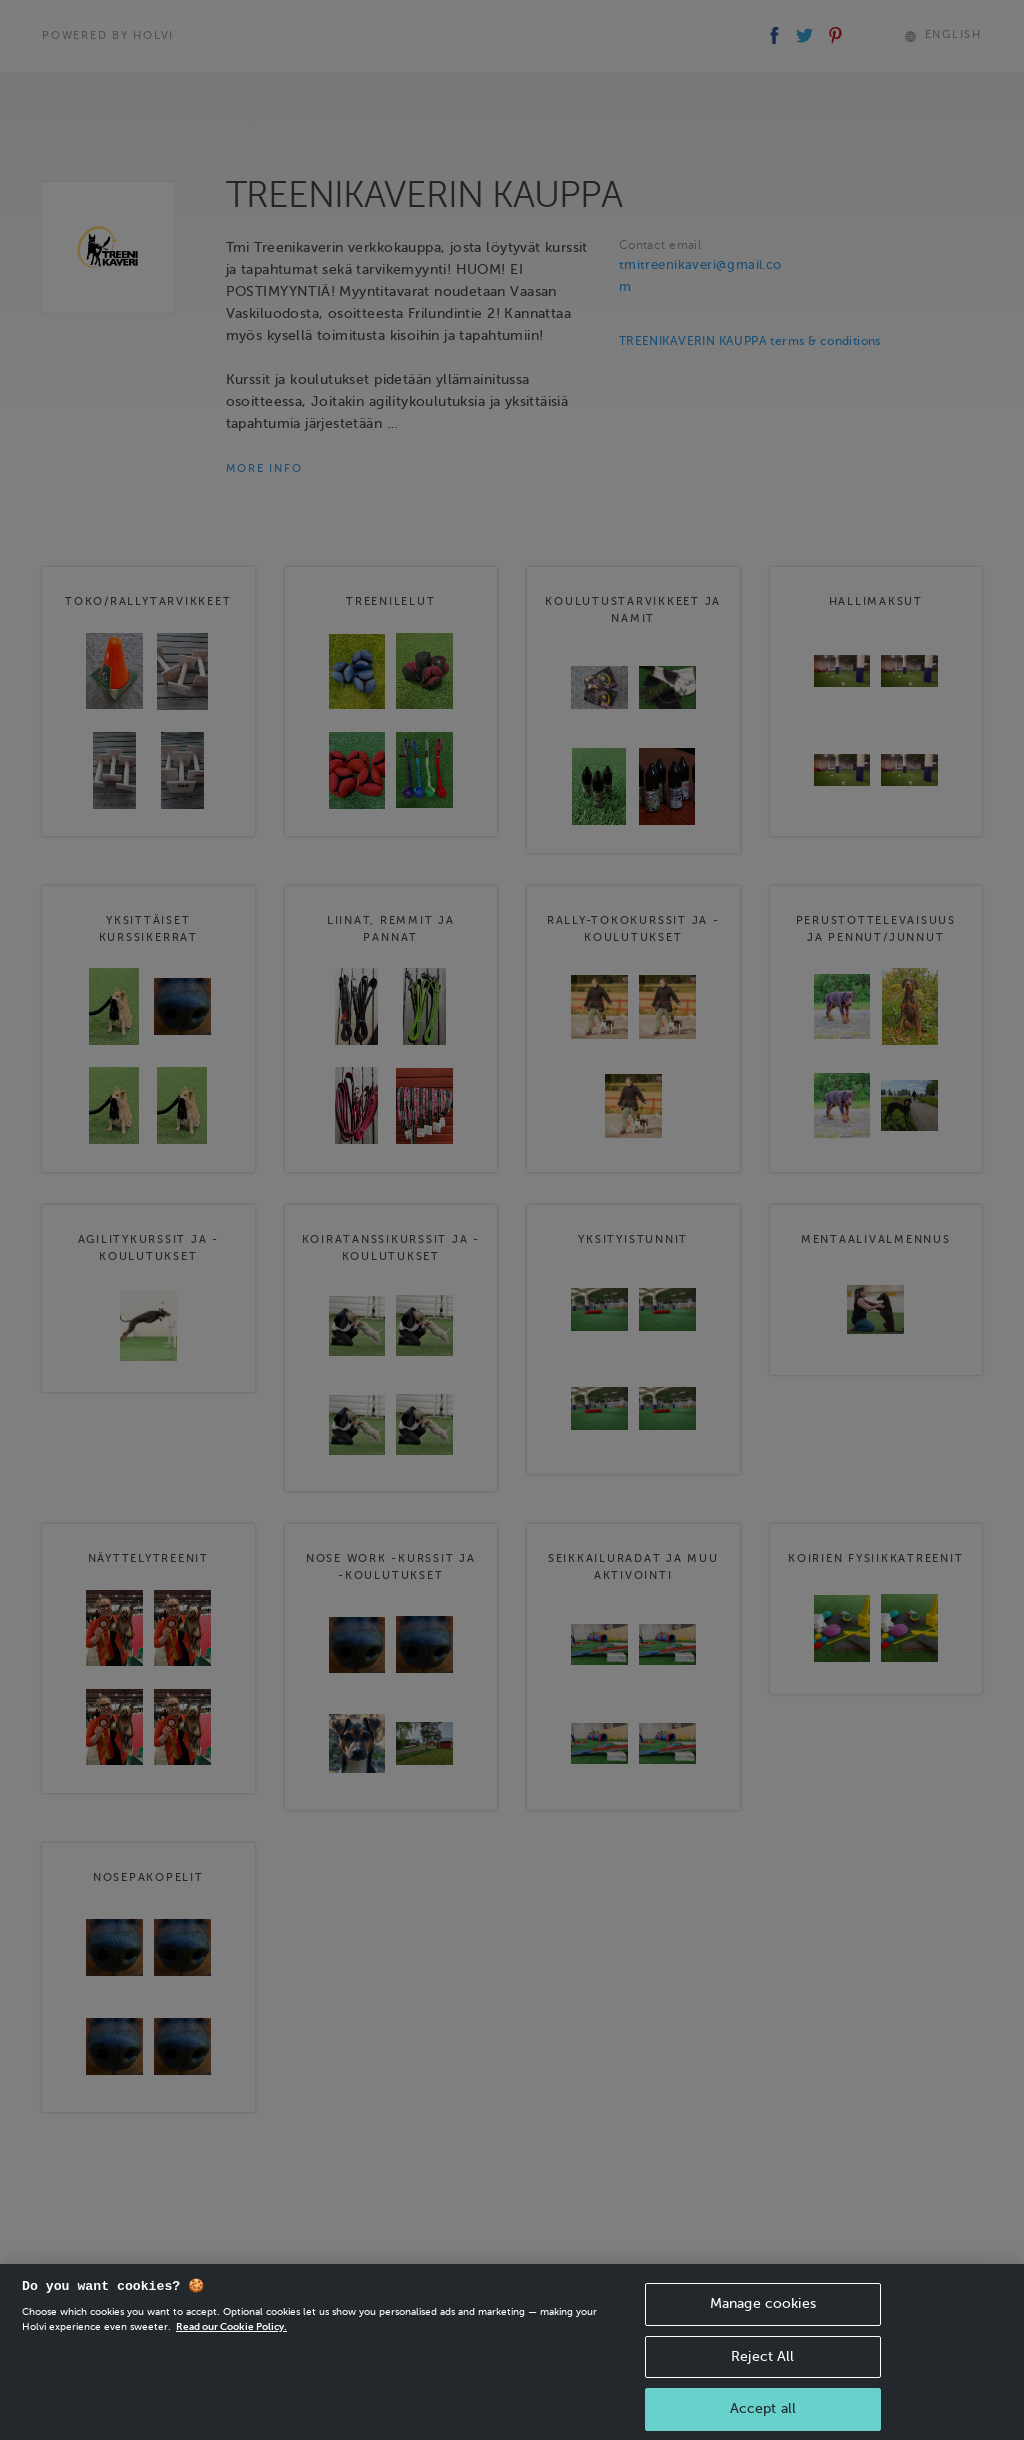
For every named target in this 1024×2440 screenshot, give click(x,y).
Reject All (762, 2372)
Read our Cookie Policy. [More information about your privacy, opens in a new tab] (231, 2342)
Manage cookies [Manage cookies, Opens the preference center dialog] (763, 2319)
